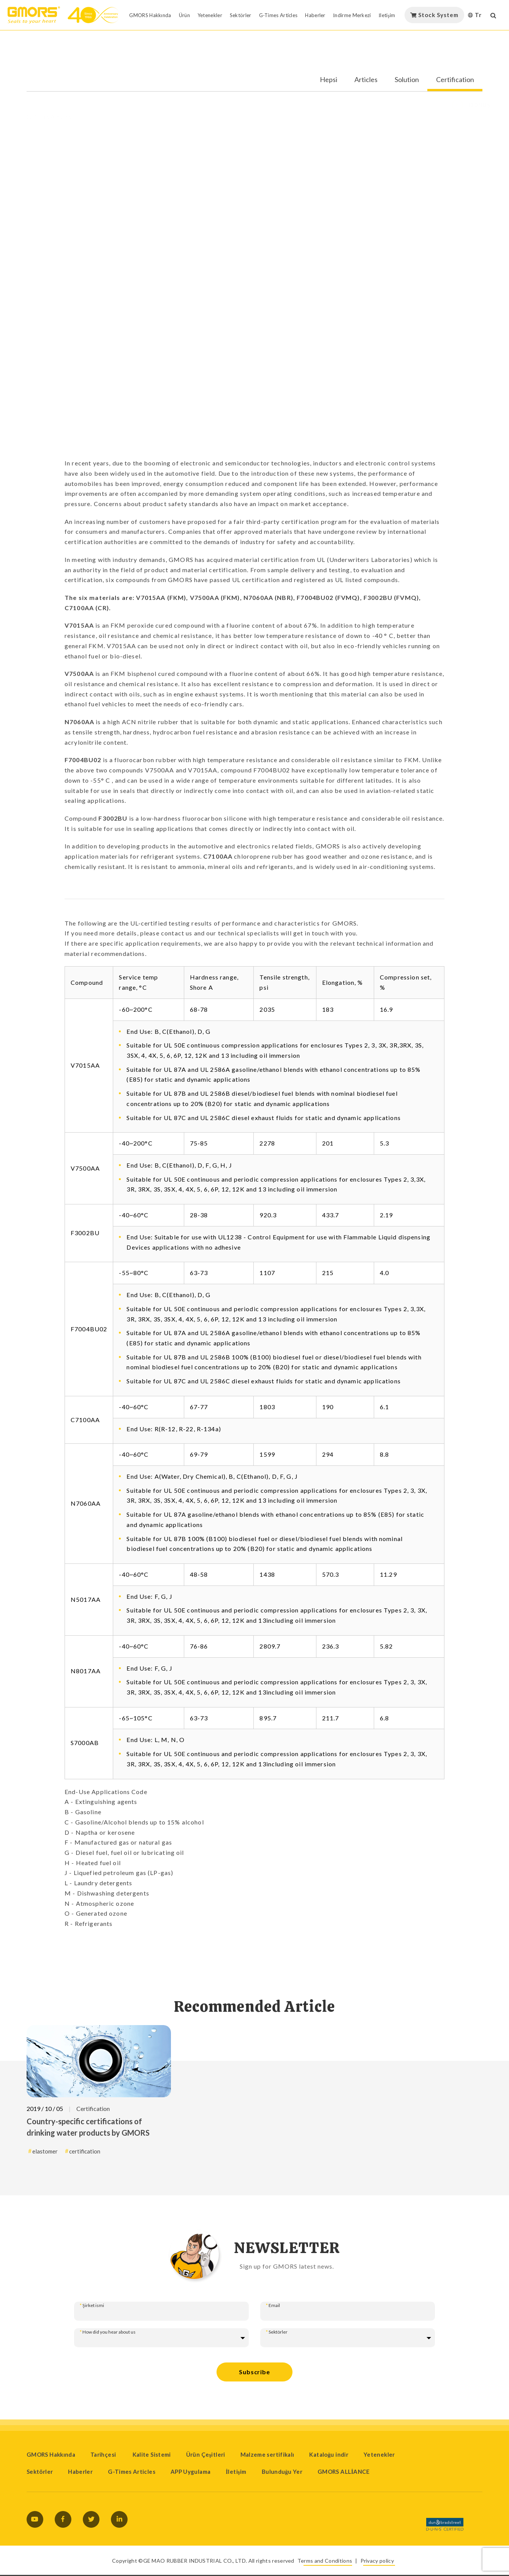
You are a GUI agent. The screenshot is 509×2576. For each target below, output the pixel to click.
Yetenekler (379, 2454)
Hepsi (328, 80)
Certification (455, 80)
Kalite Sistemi (152, 2454)
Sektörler (40, 2471)
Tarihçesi (103, 2454)
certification (84, 2151)
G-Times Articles (131, 2471)
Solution (407, 80)
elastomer (45, 2151)
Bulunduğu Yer (282, 2471)
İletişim (236, 2471)
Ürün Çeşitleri (205, 2454)
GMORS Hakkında (51, 2454)
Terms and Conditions (324, 2560)
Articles (366, 80)
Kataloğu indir (328, 2454)
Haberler (80, 2471)
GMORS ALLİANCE (344, 2471)
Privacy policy (377, 2560)
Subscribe (254, 2371)
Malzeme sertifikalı (267, 2454)
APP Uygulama (190, 2471)
